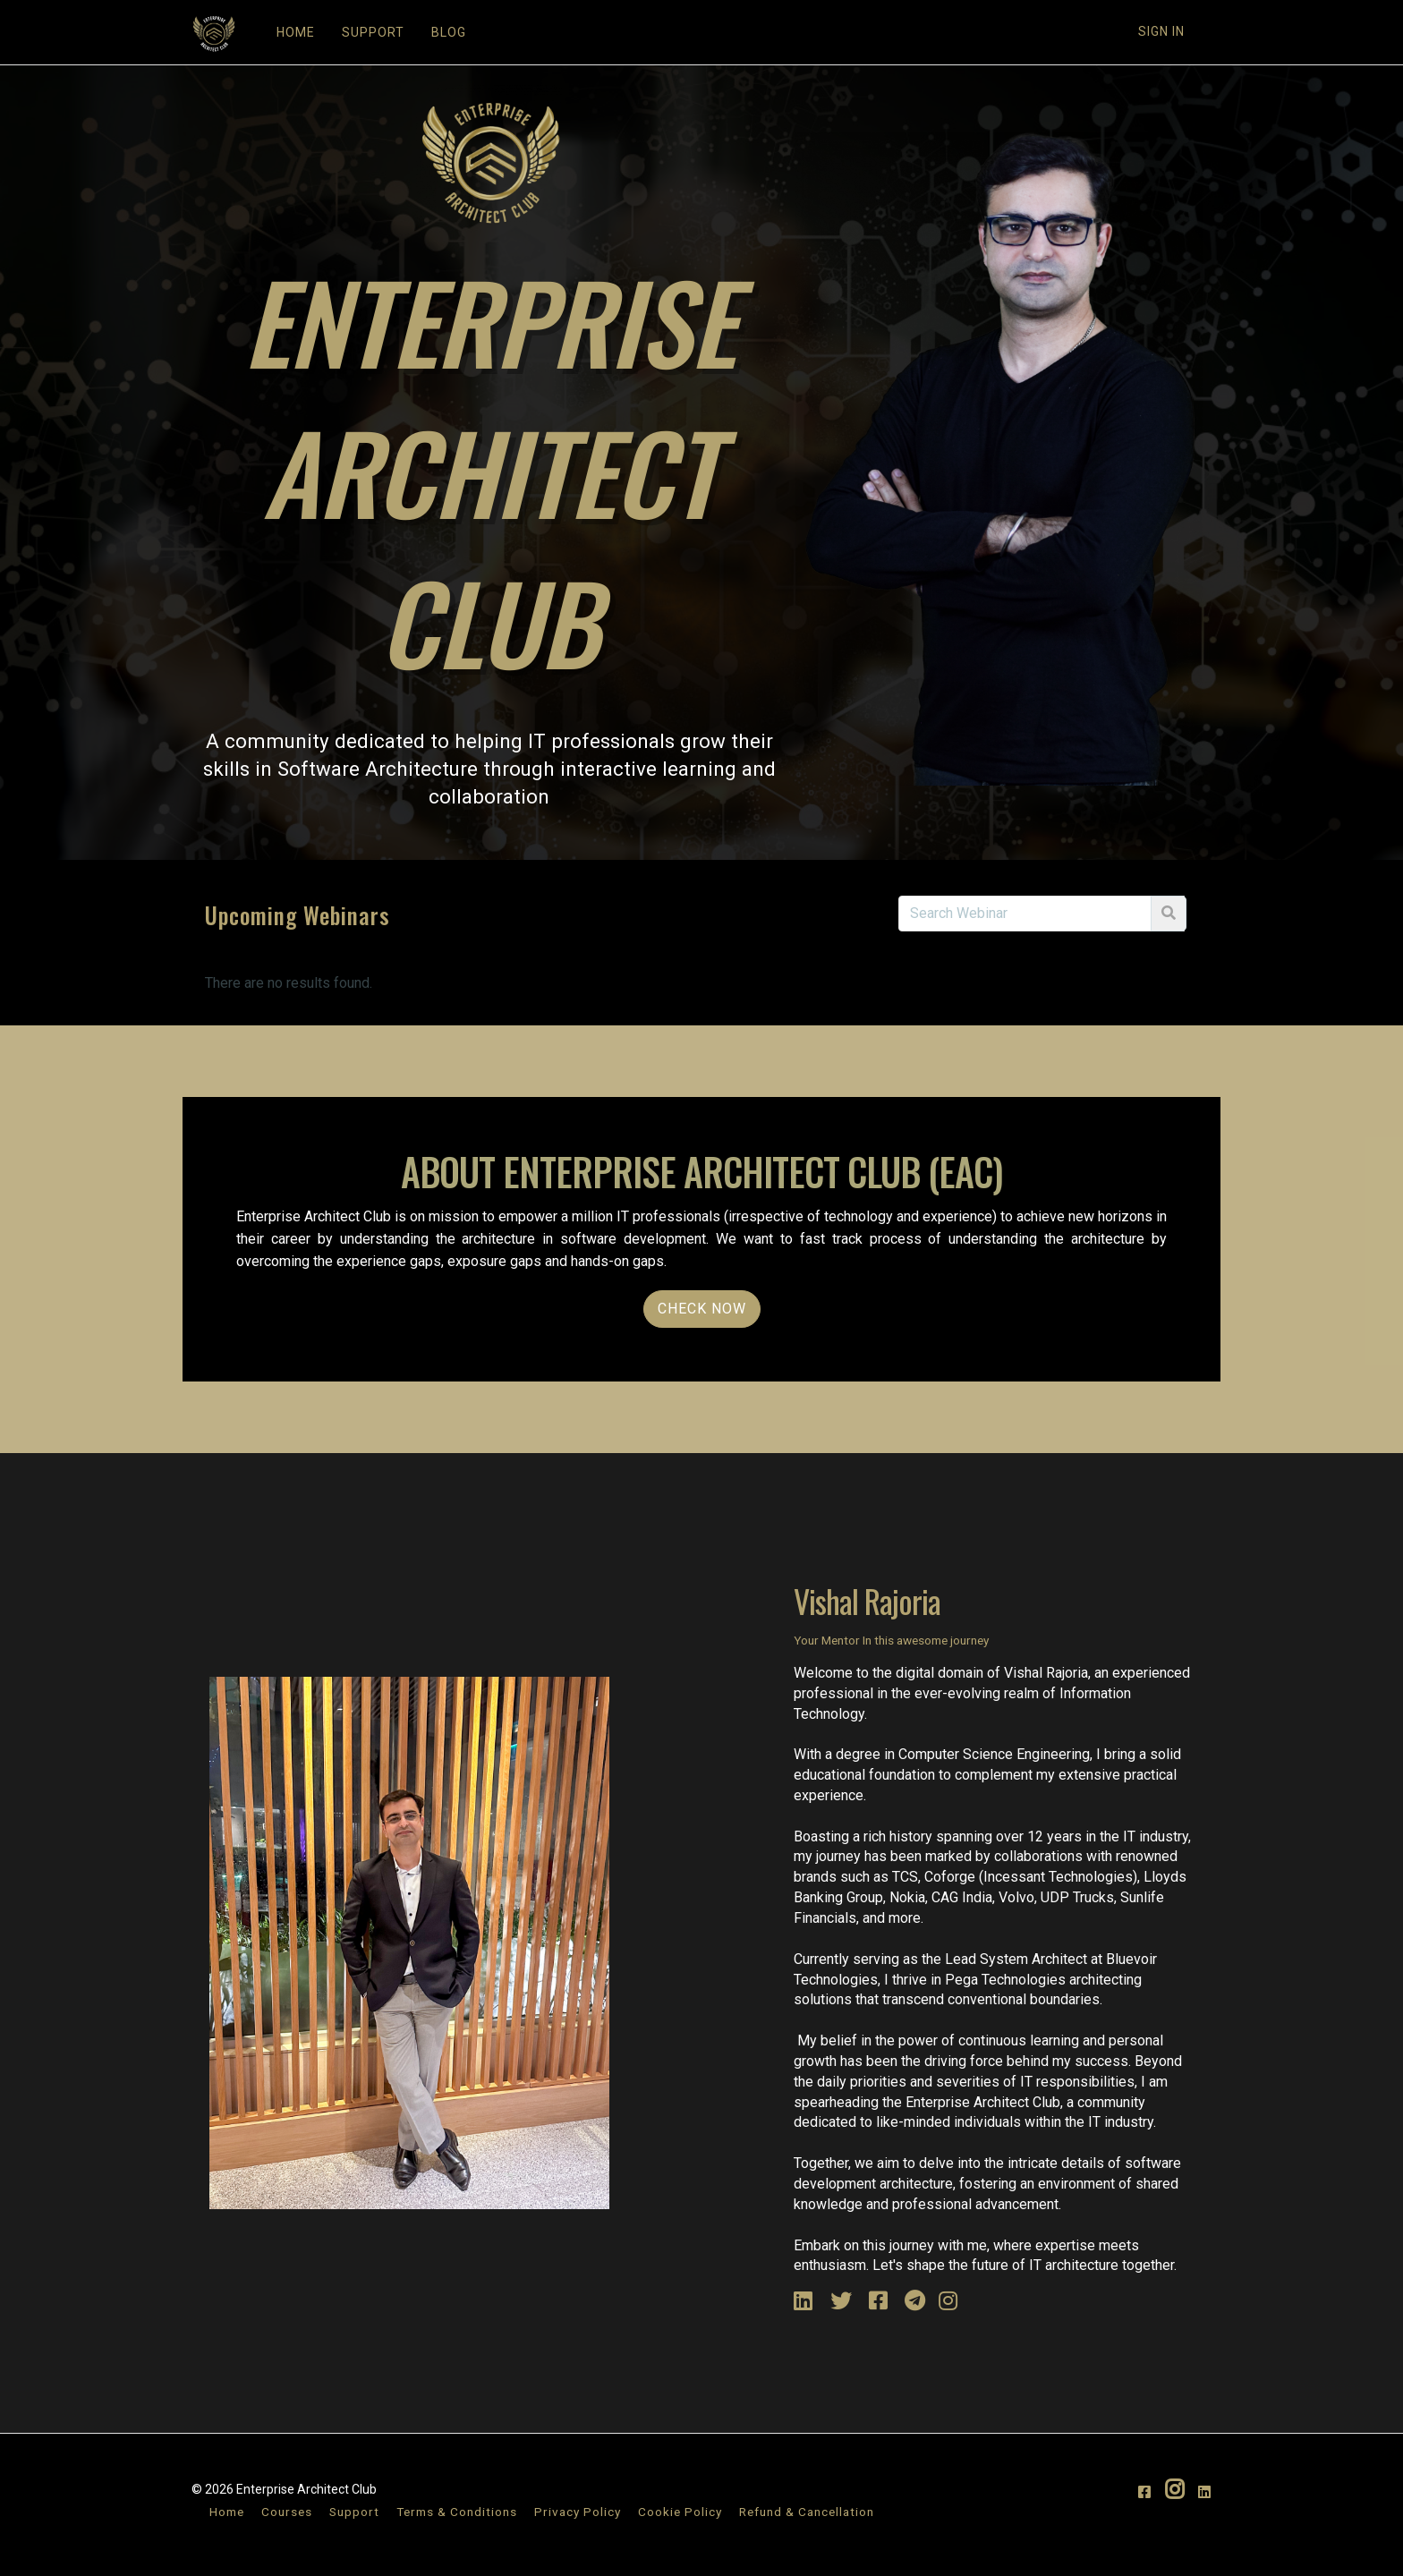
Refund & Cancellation (806, 2511)
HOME (295, 32)
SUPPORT (373, 32)
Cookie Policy (680, 2511)
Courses (286, 2511)
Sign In (1161, 31)
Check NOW (702, 1308)
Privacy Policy (577, 2511)
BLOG (448, 32)
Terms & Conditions (456, 2511)
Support (354, 2511)
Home (226, 2511)
